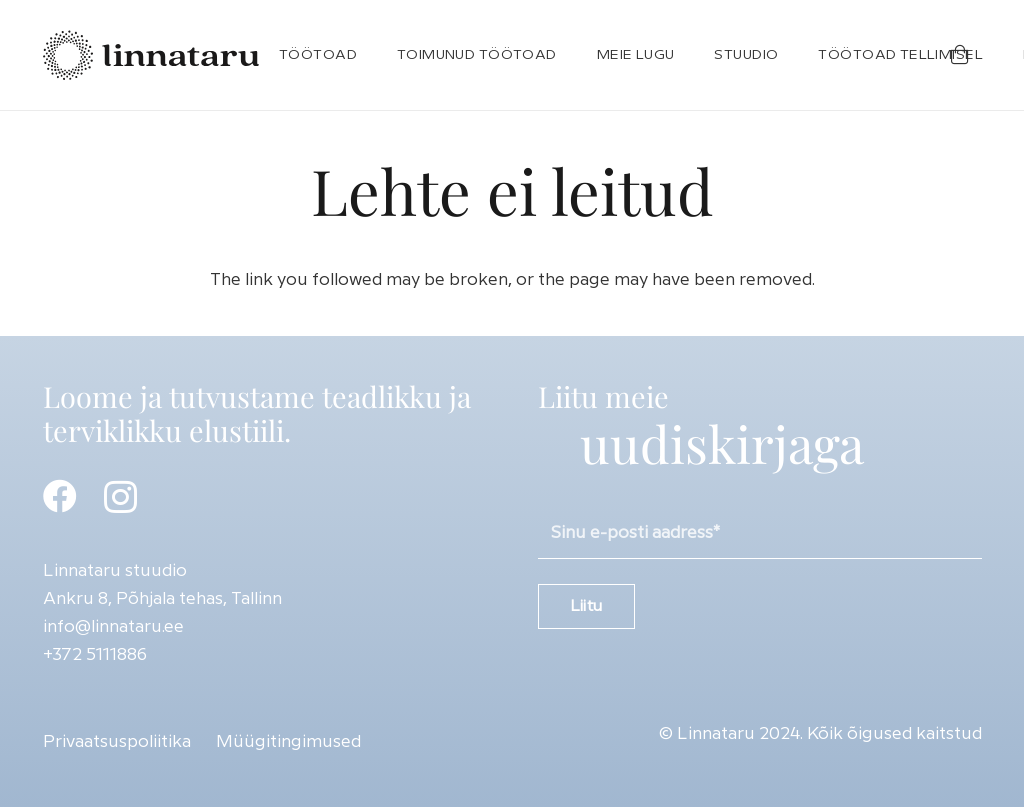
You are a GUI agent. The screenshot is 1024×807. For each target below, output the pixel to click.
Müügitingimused (288, 742)
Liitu (586, 606)
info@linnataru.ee (113, 627)
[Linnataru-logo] (151, 55)
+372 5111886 (95, 655)
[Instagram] (120, 497)
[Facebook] (60, 496)
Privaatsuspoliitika (117, 742)
